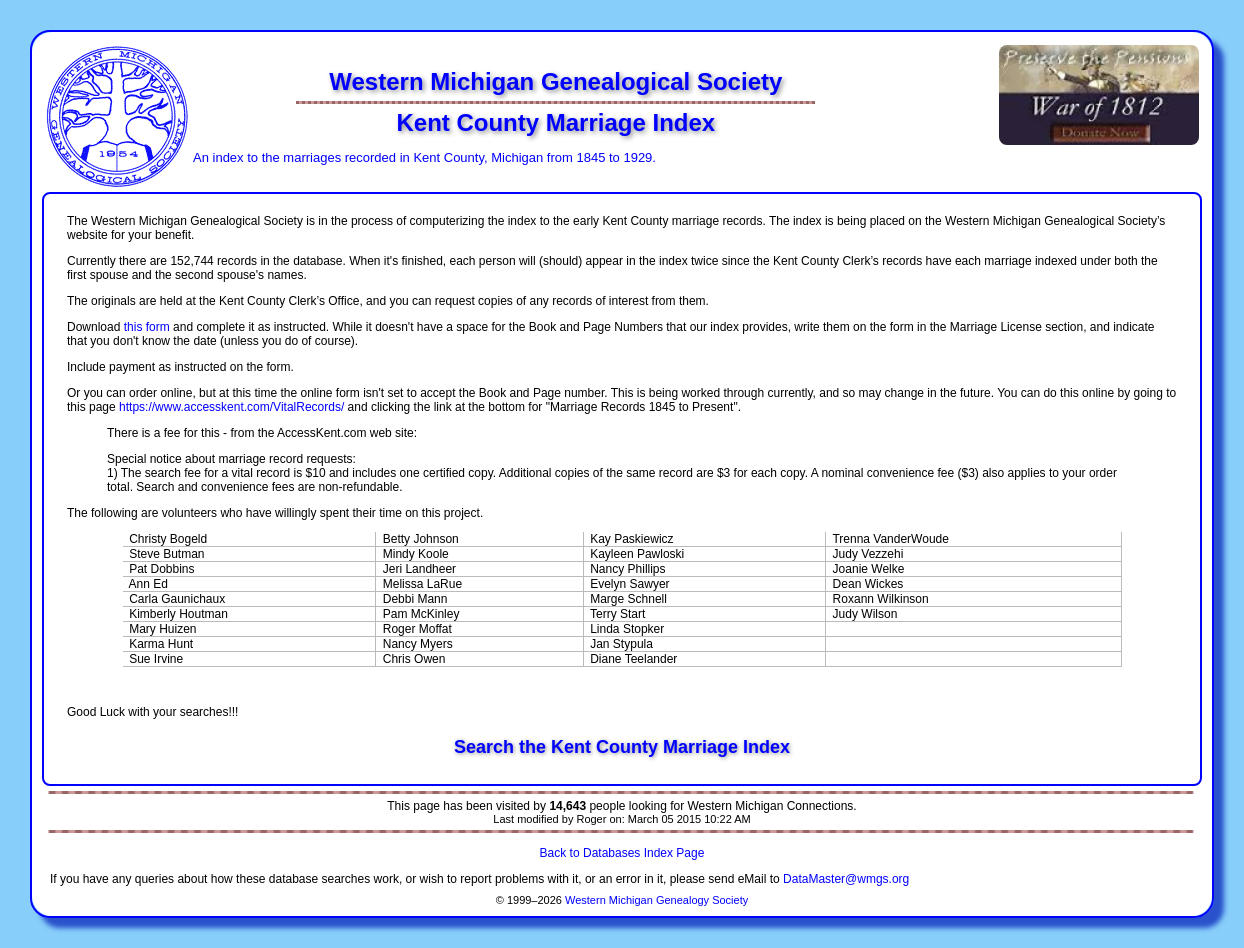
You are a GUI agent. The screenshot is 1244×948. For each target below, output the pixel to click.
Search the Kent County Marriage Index (622, 747)
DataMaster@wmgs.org (846, 879)
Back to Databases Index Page (622, 853)
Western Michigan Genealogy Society (656, 900)
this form (147, 327)
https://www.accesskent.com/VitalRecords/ (231, 407)
